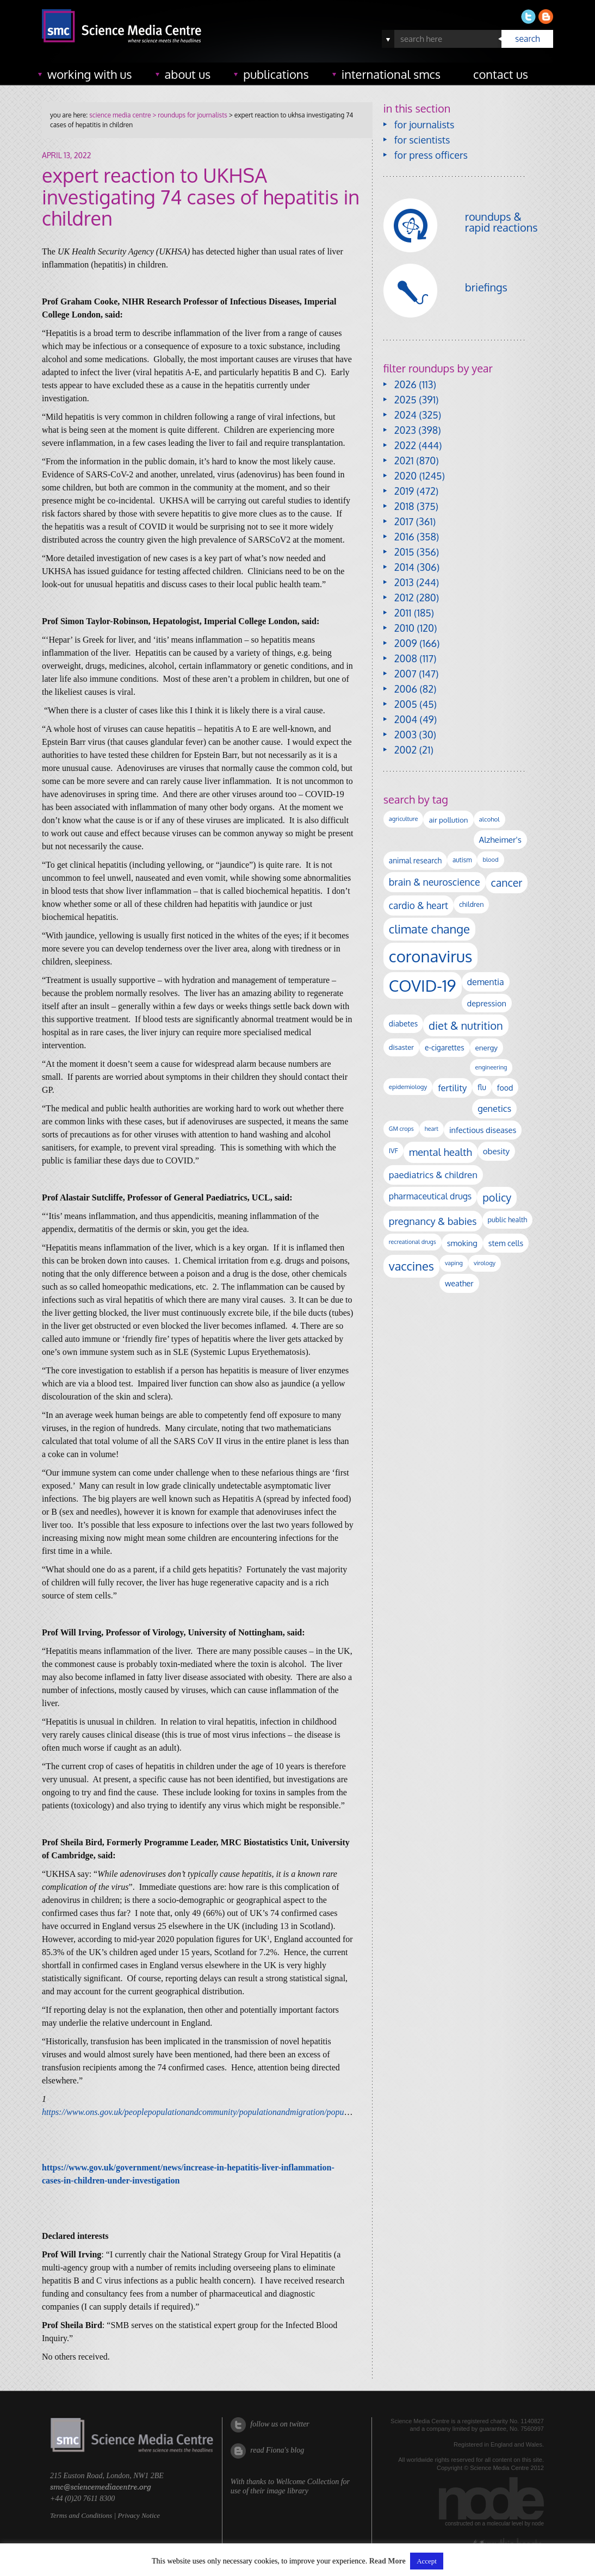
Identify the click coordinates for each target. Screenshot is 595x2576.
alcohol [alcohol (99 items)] (489, 819)
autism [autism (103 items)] (462, 860)
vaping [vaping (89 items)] (454, 1263)
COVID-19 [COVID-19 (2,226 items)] (422, 985)
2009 (405, 643)
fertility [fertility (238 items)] (452, 1087)
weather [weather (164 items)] (459, 1283)
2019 (404, 491)
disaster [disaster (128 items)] (401, 1047)
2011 (403, 613)
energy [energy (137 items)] (486, 1047)
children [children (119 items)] (471, 904)
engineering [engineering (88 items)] (491, 1067)
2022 (405, 445)
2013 (404, 582)
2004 (405, 719)
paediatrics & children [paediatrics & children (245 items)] (433, 1174)
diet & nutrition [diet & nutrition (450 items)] (466, 1025)
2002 (405, 750)
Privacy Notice (138, 2515)
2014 (404, 567)
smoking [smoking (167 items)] (462, 1243)
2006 (405, 689)
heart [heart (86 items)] (431, 1129)
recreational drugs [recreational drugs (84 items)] (412, 1242)
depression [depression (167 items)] (486, 1003)
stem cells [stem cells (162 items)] (505, 1243)
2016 (404, 537)
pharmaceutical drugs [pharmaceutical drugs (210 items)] (430, 1196)
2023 (405, 430)
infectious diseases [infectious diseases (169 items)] (482, 1130)
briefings (486, 287)
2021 (404, 460)
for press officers (431, 155)
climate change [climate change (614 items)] (429, 928)
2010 (404, 628)
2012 (404, 597)
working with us (89, 74)
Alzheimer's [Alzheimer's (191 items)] (500, 839)
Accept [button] (427, 2561)
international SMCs (391, 74)
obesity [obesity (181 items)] (496, 1151)
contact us (500, 74)
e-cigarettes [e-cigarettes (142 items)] (444, 1047)
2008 (405, 658)
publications (276, 74)
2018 (404, 506)
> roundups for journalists (189, 115)
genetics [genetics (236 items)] (494, 1108)
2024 (405, 415)
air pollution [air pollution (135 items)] (448, 819)
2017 (403, 521)
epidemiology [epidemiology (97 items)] (408, 1086)
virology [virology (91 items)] (484, 1263)
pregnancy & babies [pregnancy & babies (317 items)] (433, 1221)
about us (188, 74)
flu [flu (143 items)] (482, 1087)
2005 (405, 704)
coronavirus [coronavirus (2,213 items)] (431, 956)
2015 (404, 552)
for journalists (424, 124)
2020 (405, 476)
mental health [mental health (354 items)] (440, 1152)
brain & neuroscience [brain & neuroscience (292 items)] (434, 882)
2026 (405, 384)
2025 (405, 400)
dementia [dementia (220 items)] (485, 981)
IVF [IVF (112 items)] (393, 1150)
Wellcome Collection (307, 2482)
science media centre (120, 115)
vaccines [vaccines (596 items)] (411, 1266)
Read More (387, 2561)
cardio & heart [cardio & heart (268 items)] (418, 905)
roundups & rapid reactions (501, 221)
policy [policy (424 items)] (496, 1197)
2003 (405, 735)
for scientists (422, 140)
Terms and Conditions (81, 2515)
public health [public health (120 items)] (508, 1219)
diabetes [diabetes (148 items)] (403, 1023)
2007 (405, 674)
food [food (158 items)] (505, 1087)
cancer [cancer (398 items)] (507, 882)
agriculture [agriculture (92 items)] (403, 819)
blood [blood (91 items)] (490, 859)
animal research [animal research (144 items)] (415, 860)
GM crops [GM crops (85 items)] (401, 1129)
